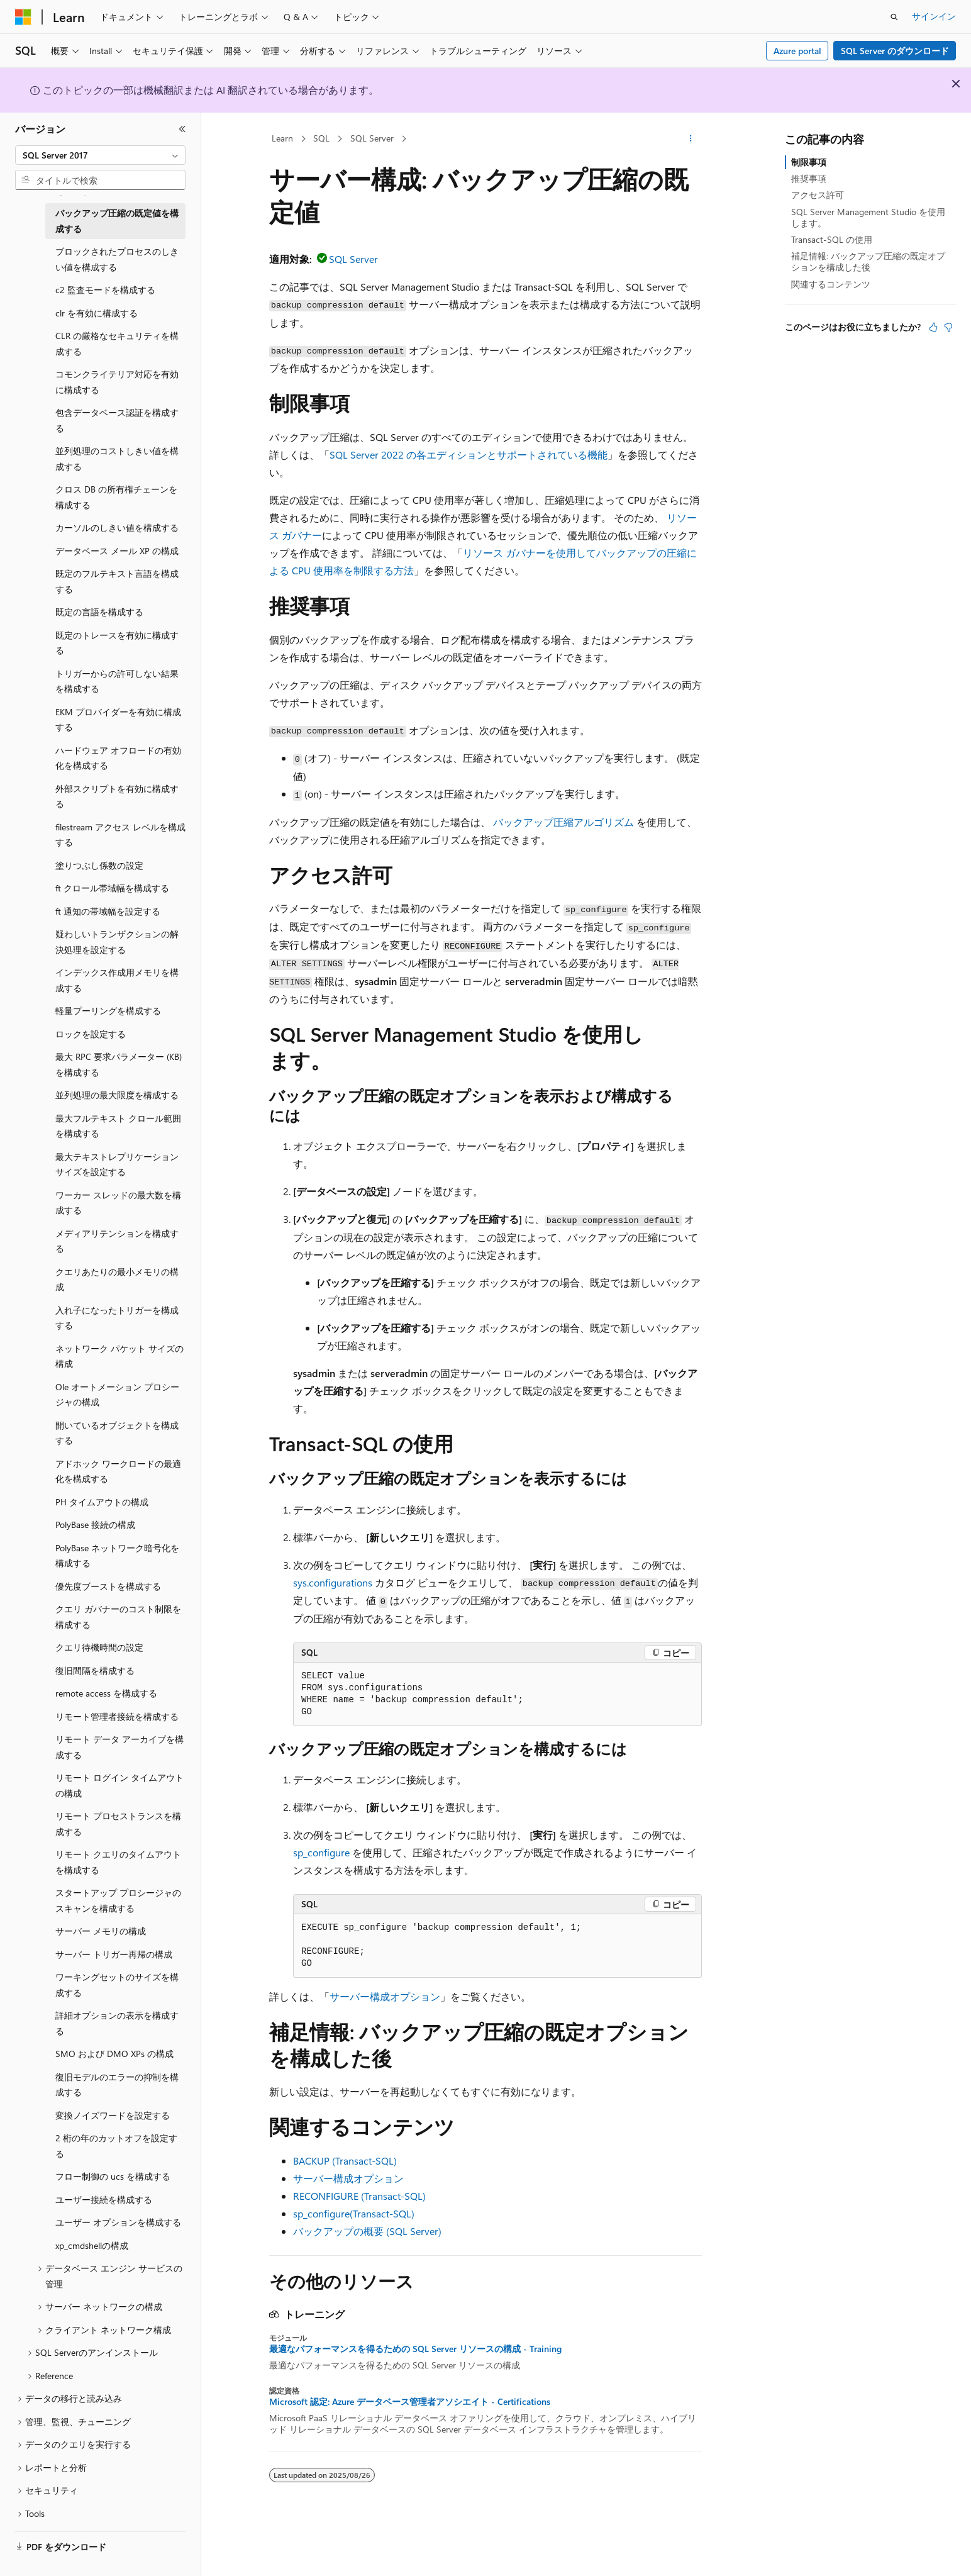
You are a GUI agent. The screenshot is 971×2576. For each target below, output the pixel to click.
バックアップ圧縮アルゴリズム (563, 821)
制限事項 (808, 162)
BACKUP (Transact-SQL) (345, 2160)
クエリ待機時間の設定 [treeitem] (99, 1647)
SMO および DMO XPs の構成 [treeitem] (114, 2054)
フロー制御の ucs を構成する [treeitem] (112, 2176)
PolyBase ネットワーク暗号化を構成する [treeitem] (117, 1556)
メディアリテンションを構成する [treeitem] (117, 1241)
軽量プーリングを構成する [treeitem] (108, 1011)
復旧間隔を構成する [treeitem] (95, 1670)
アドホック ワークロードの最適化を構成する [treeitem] (118, 1471)
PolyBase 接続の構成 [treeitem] (95, 1525)
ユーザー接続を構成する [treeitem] (103, 2199)
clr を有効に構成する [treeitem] (96, 313)
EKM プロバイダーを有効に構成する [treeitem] (118, 719)
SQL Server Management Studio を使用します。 (868, 217)
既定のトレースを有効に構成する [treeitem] (117, 643)
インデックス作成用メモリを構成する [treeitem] (117, 980)
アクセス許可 (817, 195)
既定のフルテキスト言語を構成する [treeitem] (117, 581)
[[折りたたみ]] (182, 129)
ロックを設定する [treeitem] (90, 1034)
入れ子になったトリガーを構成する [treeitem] (117, 1318)
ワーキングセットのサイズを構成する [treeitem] (117, 1985)
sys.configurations (332, 1582)
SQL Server (372, 138)
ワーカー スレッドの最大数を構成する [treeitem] (118, 1203)
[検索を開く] (894, 17)
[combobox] (100, 155)
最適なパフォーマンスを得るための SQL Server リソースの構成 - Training (415, 2349)
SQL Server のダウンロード (895, 51)
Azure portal (797, 51)
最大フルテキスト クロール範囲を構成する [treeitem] (118, 1126)
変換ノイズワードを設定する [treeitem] (112, 2115)
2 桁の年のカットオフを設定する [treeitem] (116, 2146)
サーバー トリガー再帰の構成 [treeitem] (113, 1954)
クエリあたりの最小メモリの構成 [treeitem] (117, 1279)
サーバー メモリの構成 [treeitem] (100, 1931)
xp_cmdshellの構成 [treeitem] (91, 2245)
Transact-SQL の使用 (831, 239)
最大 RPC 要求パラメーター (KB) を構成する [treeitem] (118, 1064)
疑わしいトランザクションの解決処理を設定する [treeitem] (117, 942)
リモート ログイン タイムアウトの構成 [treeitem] (119, 1785)
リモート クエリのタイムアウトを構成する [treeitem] (118, 1862)
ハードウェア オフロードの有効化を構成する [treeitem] (118, 758)
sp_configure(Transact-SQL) (353, 2213)
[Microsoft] (23, 17)
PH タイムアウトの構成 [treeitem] (101, 1502)
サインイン (934, 16)
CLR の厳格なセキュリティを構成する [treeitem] (117, 343)
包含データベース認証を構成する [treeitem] (117, 420)
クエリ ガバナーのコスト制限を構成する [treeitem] (118, 1617)
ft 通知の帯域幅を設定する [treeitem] (107, 911)
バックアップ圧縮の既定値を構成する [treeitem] (117, 221)
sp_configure (321, 1852)
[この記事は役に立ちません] (948, 327)
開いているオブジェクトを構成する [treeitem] (117, 1433)
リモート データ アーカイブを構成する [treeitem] (119, 1747)
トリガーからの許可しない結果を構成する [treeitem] (117, 681)
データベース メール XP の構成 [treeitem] (117, 551)
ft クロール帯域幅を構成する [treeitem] (112, 888)
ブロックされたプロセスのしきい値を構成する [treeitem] (117, 259)
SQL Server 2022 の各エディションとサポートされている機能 (469, 454)
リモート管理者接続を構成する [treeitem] (117, 1716)
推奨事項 (808, 178)
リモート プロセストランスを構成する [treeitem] (118, 1823)
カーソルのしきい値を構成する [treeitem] (117, 527)
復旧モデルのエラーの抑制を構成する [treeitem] (117, 2085)
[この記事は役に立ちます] (933, 327)
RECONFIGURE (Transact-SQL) (359, 2195)
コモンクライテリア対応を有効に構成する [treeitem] (117, 382)
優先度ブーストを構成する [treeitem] (108, 1586)
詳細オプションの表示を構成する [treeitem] (117, 2023)
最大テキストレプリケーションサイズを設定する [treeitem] (117, 1164)
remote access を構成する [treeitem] (106, 1693)
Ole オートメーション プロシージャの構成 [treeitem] (117, 1394)
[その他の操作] (691, 139)
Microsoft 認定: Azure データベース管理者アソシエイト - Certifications (409, 2401)
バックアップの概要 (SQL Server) (367, 2231)
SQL (321, 138)
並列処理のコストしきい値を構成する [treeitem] (117, 458)
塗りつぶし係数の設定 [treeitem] (99, 865)
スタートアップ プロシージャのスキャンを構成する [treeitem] (118, 1900)
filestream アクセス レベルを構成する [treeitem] (120, 835)
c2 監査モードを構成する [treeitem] (105, 290)
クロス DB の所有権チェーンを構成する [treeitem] (116, 497)
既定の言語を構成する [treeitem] (99, 612)
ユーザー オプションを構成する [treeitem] (118, 2222)
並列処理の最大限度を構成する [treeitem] (117, 1095)
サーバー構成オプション (385, 1996)
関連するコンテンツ (830, 284)
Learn (282, 138)
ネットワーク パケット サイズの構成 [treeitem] (119, 1356)
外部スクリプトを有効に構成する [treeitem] (117, 796)
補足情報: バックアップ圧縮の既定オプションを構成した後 (868, 261)
